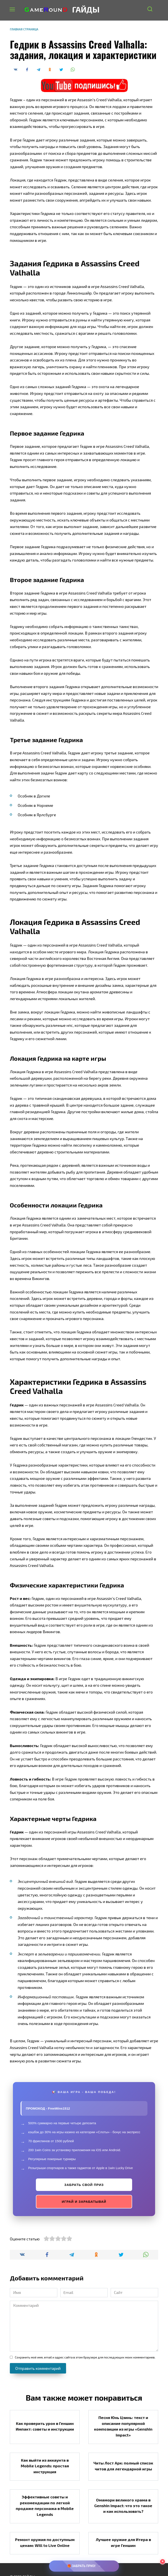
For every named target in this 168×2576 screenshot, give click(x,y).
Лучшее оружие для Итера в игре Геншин (123, 2528)
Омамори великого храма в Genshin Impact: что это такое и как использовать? (123, 2492)
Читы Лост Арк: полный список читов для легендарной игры (123, 2453)
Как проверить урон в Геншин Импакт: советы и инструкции (45, 2414)
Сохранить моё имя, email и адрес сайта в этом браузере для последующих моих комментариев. (85, 2346)
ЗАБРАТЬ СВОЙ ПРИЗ (54, 2185)
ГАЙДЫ (86, 9)
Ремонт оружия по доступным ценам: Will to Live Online (45, 2528)
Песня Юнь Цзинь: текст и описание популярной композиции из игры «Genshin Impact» (123, 2414)
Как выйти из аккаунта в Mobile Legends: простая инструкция (45, 2453)
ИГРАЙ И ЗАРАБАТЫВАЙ (113, 2188)
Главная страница (24, 29)
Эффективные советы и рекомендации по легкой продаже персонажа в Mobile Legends (45, 2492)
